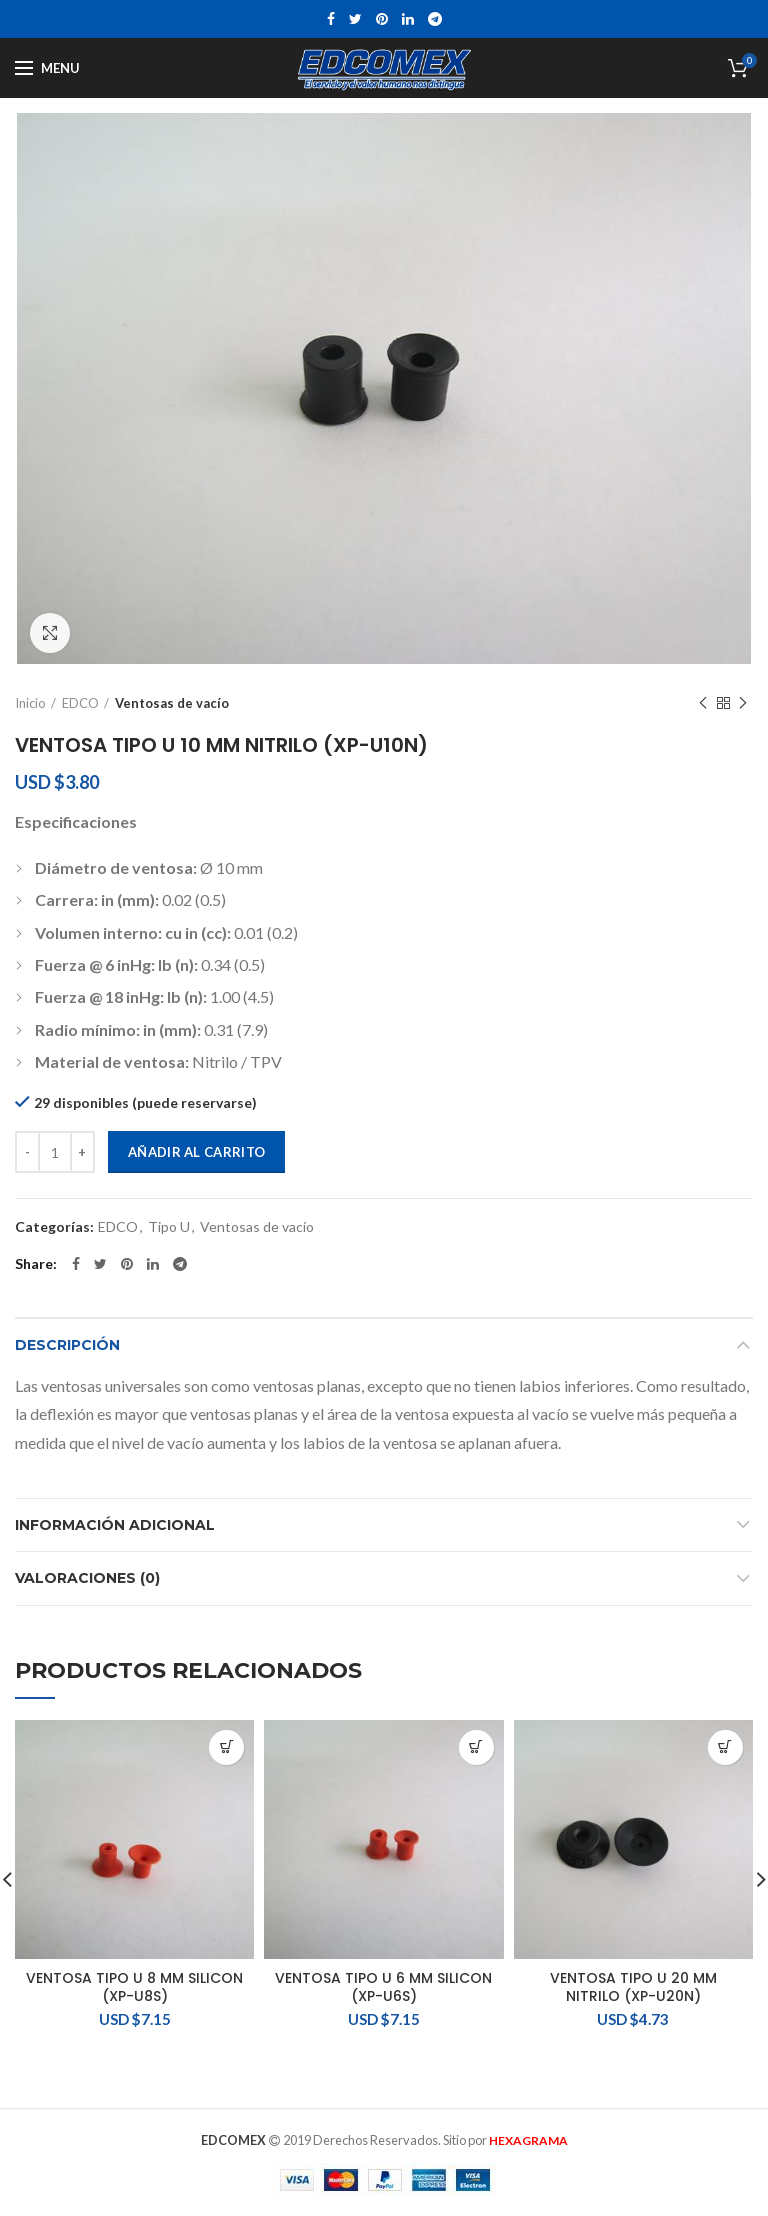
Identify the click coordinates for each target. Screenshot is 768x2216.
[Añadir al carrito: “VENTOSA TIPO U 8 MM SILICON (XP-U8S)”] (226, 1747)
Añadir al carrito (196, 1152)
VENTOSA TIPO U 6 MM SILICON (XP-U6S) (383, 1987)
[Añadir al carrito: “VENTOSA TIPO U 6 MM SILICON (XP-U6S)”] (476, 1747)
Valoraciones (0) (87, 1578)
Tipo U (169, 1227)
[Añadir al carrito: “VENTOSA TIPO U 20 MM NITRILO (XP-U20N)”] (725, 1747)
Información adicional (115, 1525)
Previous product (703, 703)
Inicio (30, 703)
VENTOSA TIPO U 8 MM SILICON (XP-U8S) (134, 1987)
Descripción (67, 1345)
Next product (743, 703)
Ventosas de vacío (172, 703)
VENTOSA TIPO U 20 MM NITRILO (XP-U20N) (633, 1987)
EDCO (80, 703)
